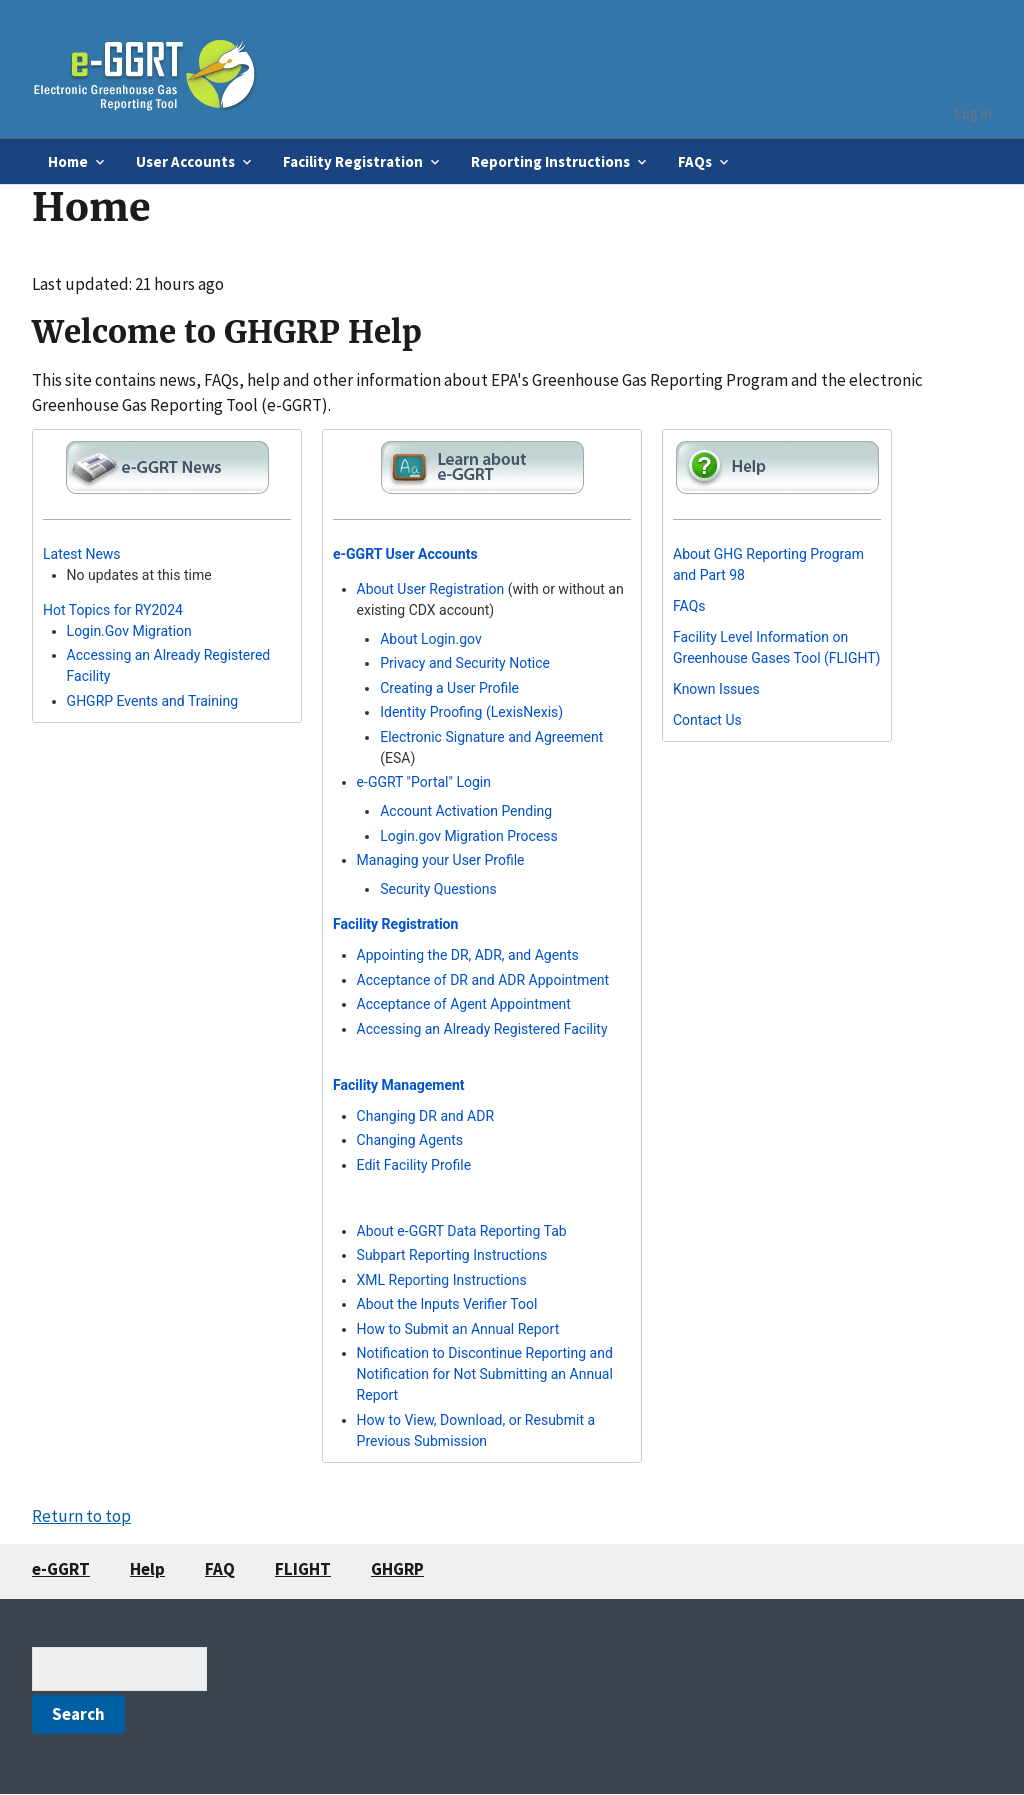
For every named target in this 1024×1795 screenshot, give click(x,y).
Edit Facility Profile (414, 1165)
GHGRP (397, 1569)
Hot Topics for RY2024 (113, 610)
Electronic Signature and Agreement (491, 737)
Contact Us (707, 720)
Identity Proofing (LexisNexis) (471, 712)
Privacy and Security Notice (465, 663)
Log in (973, 113)
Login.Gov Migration (129, 631)
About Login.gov (431, 639)
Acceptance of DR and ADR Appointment (483, 980)
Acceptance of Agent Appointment (464, 1004)
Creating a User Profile (449, 688)
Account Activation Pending (466, 811)
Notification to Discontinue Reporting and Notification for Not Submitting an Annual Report (485, 1374)
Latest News (82, 554)
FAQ (220, 1569)
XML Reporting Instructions (442, 1280)
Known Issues (716, 689)
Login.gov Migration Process (469, 836)
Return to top (81, 1516)
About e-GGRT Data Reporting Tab (462, 1231)
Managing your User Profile (441, 860)
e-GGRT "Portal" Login (424, 782)
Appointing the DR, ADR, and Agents (468, 955)
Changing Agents (410, 1140)
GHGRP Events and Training (152, 701)
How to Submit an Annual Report (458, 1329)
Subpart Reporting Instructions (452, 1255)
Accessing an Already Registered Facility (482, 1029)
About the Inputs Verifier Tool (447, 1304)
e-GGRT (61, 1569)
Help (147, 1569)
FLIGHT (303, 1569)
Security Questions (438, 889)
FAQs (689, 606)
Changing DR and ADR (425, 1116)
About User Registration (431, 589)
